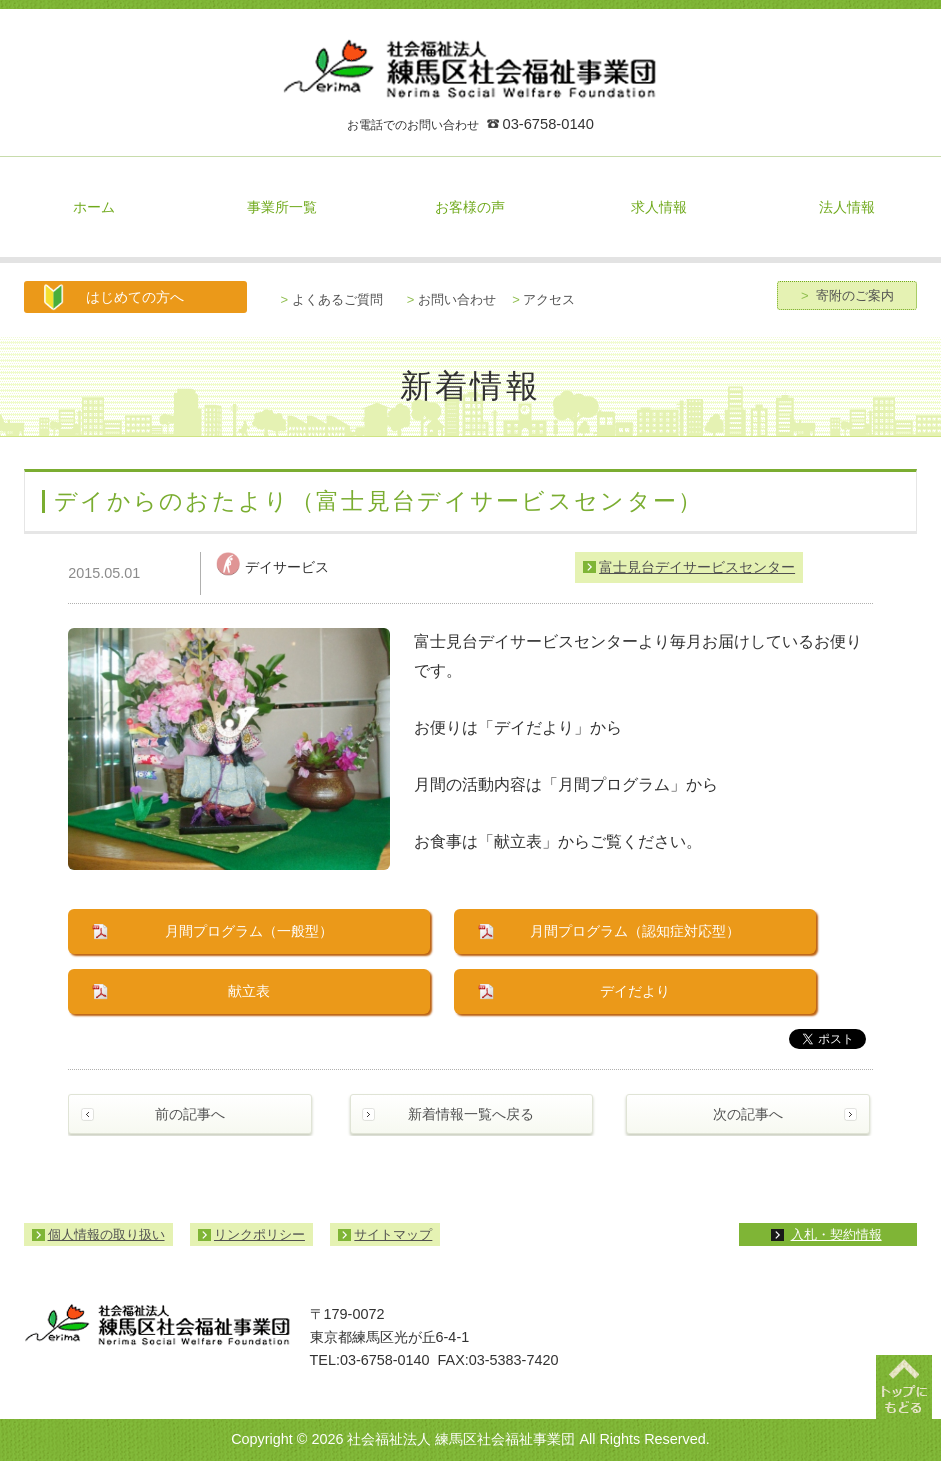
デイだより (635, 991)
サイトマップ (393, 1234)
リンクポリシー (259, 1234)
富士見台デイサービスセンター (697, 567)
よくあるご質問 (332, 299)
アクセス (543, 299)
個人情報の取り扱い (106, 1234)
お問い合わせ (451, 299)
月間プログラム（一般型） (249, 931)
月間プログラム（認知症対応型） (635, 931)
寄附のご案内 (847, 295)
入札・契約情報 (836, 1234)
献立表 (249, 991)
